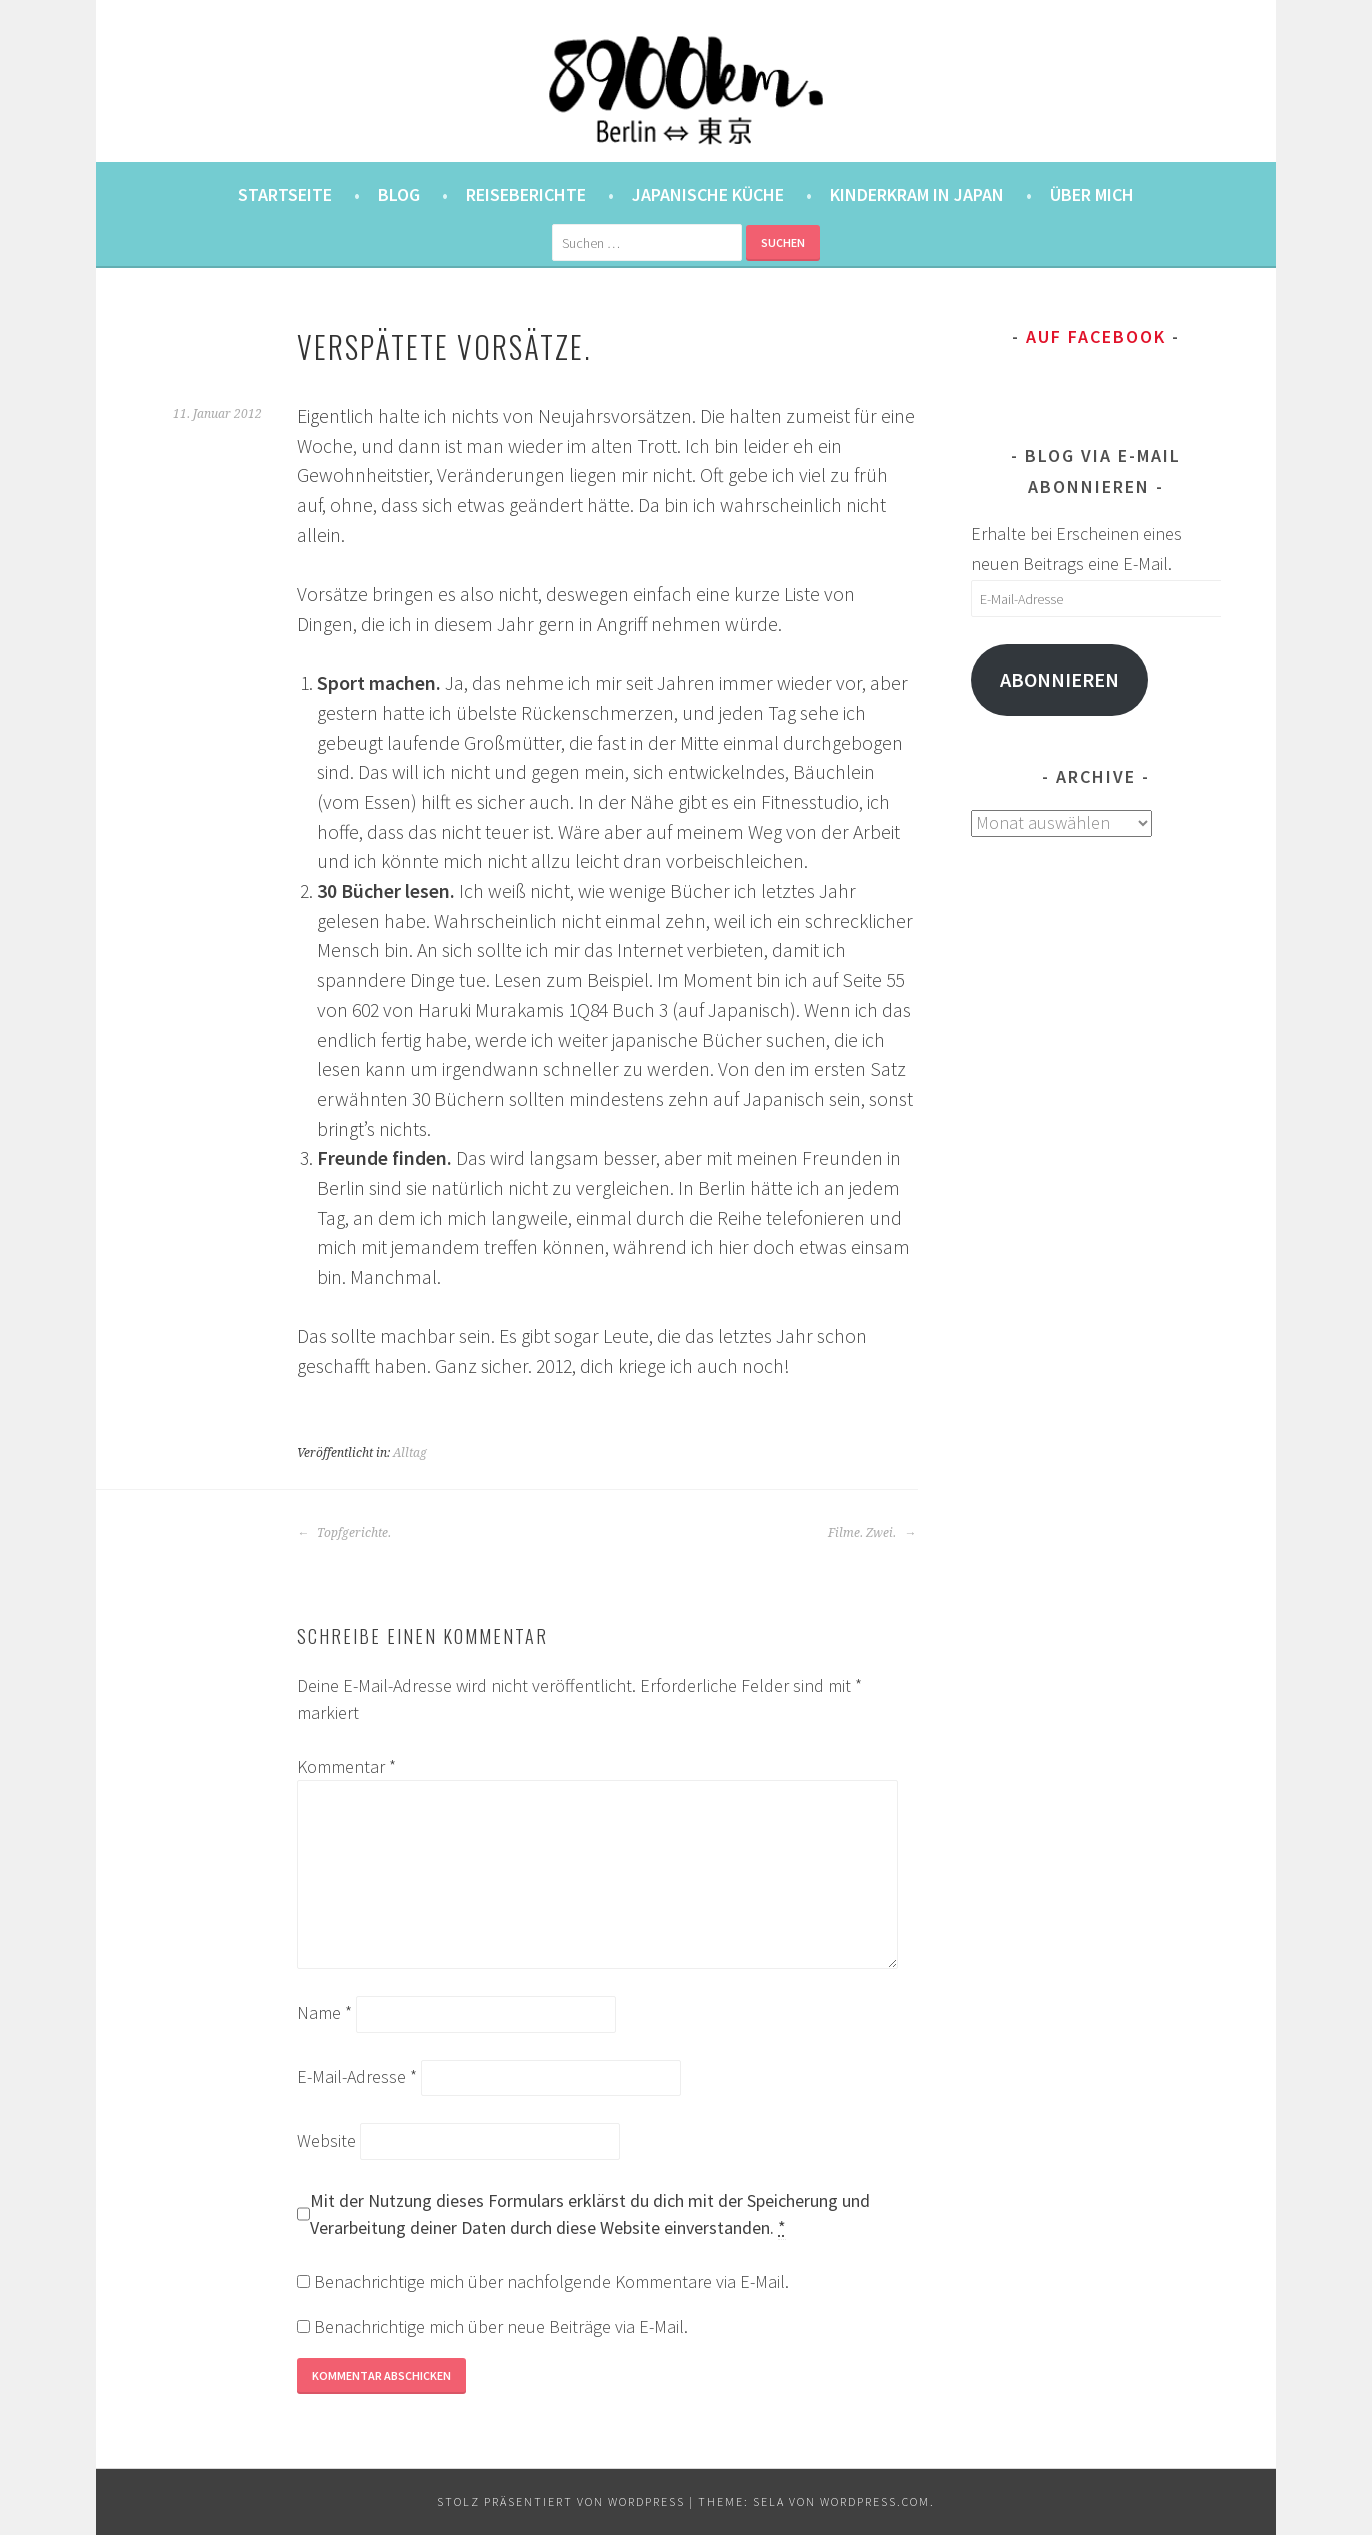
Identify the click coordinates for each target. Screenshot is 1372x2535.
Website (326, 2140)
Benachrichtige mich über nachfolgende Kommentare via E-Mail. (551, 2281)
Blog (399, 194)
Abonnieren (1059, 680)
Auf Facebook (1096, 336)
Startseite (285, 194)
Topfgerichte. (344, 1533)
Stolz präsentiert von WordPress (561, 2501)
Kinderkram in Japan (917, 194)
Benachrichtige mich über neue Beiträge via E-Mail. (501, 2326)
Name (324, 2012)
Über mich (1092, 194)
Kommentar (346, 1766)
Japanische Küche (708, 194)
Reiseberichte (526, 194)
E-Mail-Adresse (357, 2076)
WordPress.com (875, 2501)
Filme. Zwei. (872, 1533)
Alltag (410, 1453)
